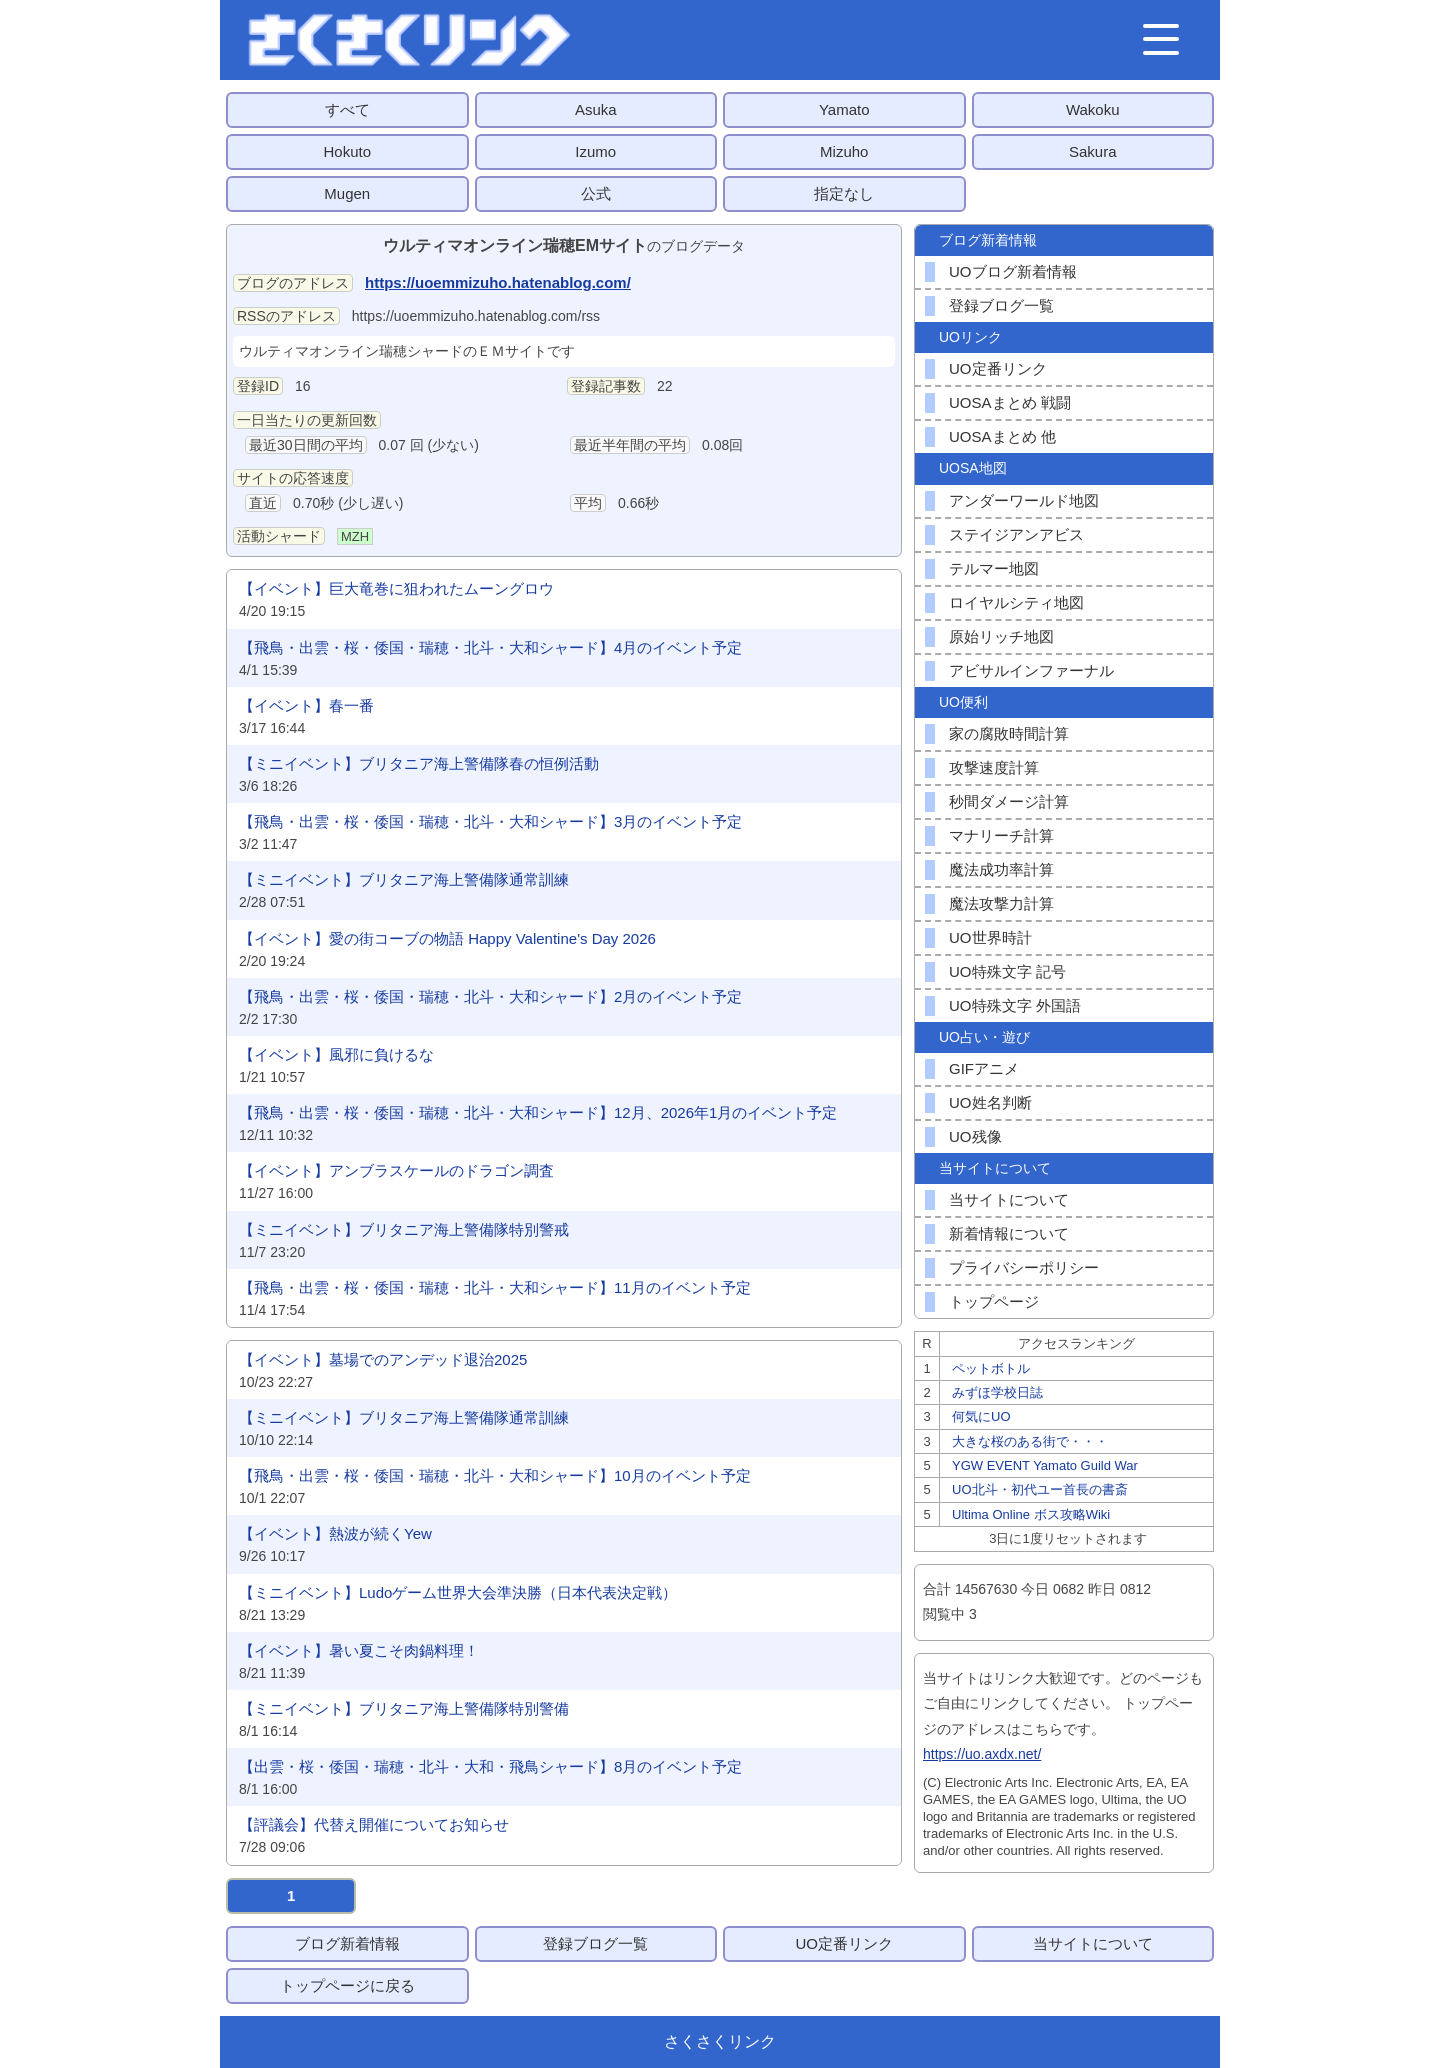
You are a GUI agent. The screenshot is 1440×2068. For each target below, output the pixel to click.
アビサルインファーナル (1031, 670)
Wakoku (1093, 109)
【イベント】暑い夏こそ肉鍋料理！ (359, 1650)
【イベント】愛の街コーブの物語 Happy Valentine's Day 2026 (447, 938)
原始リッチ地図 (1001, 636)
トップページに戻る (347, 1985)
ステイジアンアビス (1016, 534)
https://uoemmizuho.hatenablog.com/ (498, 282)
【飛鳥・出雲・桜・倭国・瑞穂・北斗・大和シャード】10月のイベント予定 (495, 1475)
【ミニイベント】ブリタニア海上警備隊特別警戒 (404, 1229)
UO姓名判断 (990, 1102)
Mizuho (844, 151)
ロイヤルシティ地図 (1016, 602)
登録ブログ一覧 (1001, 305)
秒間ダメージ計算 (1009, 801)
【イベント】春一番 (306, 705)
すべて (347, 109)
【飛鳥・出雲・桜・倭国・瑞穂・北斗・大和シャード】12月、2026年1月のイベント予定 (538, 1112)
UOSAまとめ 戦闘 (1010, 402)
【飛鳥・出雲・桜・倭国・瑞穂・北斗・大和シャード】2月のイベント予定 (490, 996)
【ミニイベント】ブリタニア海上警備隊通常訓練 (404, 879)
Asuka (596, 109)
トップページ (994, 1301)
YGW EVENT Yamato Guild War (1045, 1465)
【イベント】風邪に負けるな (336, 1054)
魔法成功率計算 (1001, 869)
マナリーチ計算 (1001, 835)
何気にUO (981, 1416)
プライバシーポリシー (1024, 1267)
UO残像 (975, 1136)
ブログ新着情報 (347, 1943)
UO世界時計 (990, 937)
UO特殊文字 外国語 (1015, 1005)
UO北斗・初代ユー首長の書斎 (1040, 1489)
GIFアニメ (984, 1068)
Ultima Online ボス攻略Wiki (1031, 1514)
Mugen (347, 193)
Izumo (595, 151)
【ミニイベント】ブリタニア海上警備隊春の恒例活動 (419, 763)
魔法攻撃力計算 (1001, 903)
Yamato (844, 109)
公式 (596, 193)
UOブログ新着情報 (1013, 271)
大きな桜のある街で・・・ (1030, 1441)
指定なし (844, 193)
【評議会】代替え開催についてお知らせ (374, 1824)
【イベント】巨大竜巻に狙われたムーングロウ (396, 588)
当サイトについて (1009, 1199)
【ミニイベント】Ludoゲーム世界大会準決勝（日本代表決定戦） (458, 1592)
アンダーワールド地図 (1024, 500)
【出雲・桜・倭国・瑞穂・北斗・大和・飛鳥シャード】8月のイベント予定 (490, 1766)
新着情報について (1009, 1233)
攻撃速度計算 (994, 767)
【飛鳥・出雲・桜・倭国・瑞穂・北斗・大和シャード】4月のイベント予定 (490, 647)
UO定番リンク (998, 368)
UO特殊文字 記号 (1007, 971)
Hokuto (347, 151)
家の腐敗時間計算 (1009, 733)
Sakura (1093, 151)
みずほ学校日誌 (997, 1392)
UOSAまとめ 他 (1002, 436)
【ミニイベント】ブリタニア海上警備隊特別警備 (404, 1708)
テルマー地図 (994, 568)
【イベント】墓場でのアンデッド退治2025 (383, 1359)
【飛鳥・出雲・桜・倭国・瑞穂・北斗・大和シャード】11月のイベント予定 (495, 1287)
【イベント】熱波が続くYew (335, 1533)
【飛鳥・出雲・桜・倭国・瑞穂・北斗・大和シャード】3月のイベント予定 (490, 821)
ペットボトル (991, 1368)
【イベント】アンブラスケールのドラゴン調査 (396, 1170)
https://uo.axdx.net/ (982, 1754)
